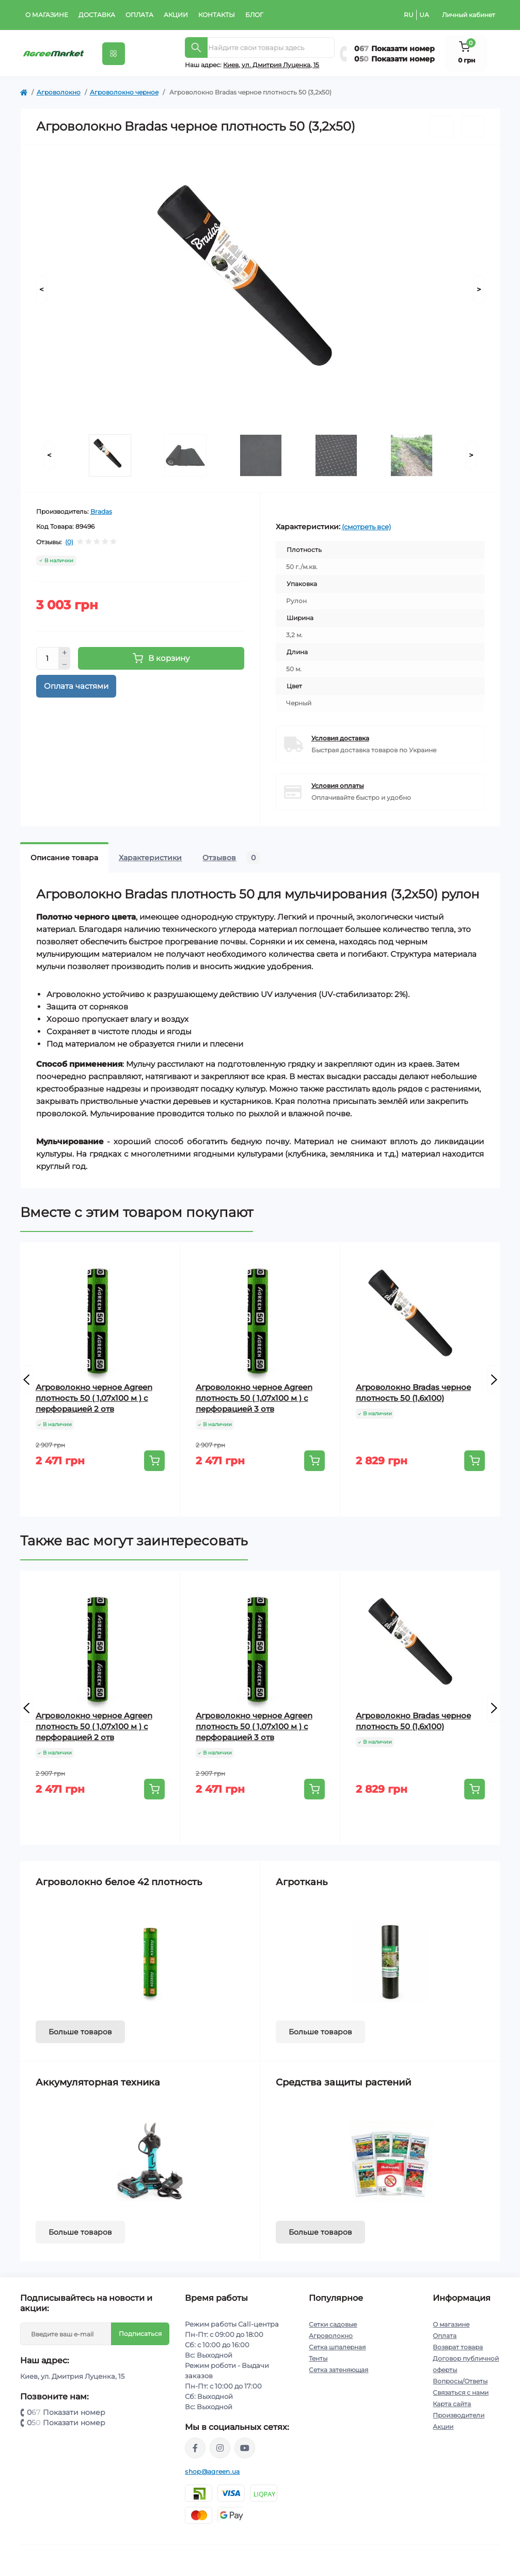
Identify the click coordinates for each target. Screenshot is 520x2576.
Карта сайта (452, 2404)
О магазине (46, 15)
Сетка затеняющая (338, 2370)
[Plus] (64, 652)
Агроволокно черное (124, 92)
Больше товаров (80, 2031)
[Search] (196, 47)
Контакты (216, 15)
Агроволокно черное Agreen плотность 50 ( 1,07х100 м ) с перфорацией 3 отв (254, 1398)
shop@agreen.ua (212, 2471)
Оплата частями (76, 686)
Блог (254, 15)
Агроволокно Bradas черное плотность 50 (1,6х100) (413, 1392)
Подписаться (140, 2333)
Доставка (96, 15)
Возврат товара (458, 2347)
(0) (69, 542)
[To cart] (154, 1460)
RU (409, 15)
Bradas (101, 511)
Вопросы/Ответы (460, 2381)
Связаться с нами (461, 2392)
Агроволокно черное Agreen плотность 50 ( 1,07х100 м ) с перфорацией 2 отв (94, 1398)
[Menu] (113, 53)
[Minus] (64, 664)
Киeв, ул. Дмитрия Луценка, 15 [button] (271, 65)
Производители (458, 2415)
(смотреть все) (366, 527)
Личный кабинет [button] (468, 15)
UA (424, 15)
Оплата (139, 15)
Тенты (318, 2358)
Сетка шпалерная (337, 2347)
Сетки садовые (333, 2324)
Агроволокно (59, 92)
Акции (176, 15)
